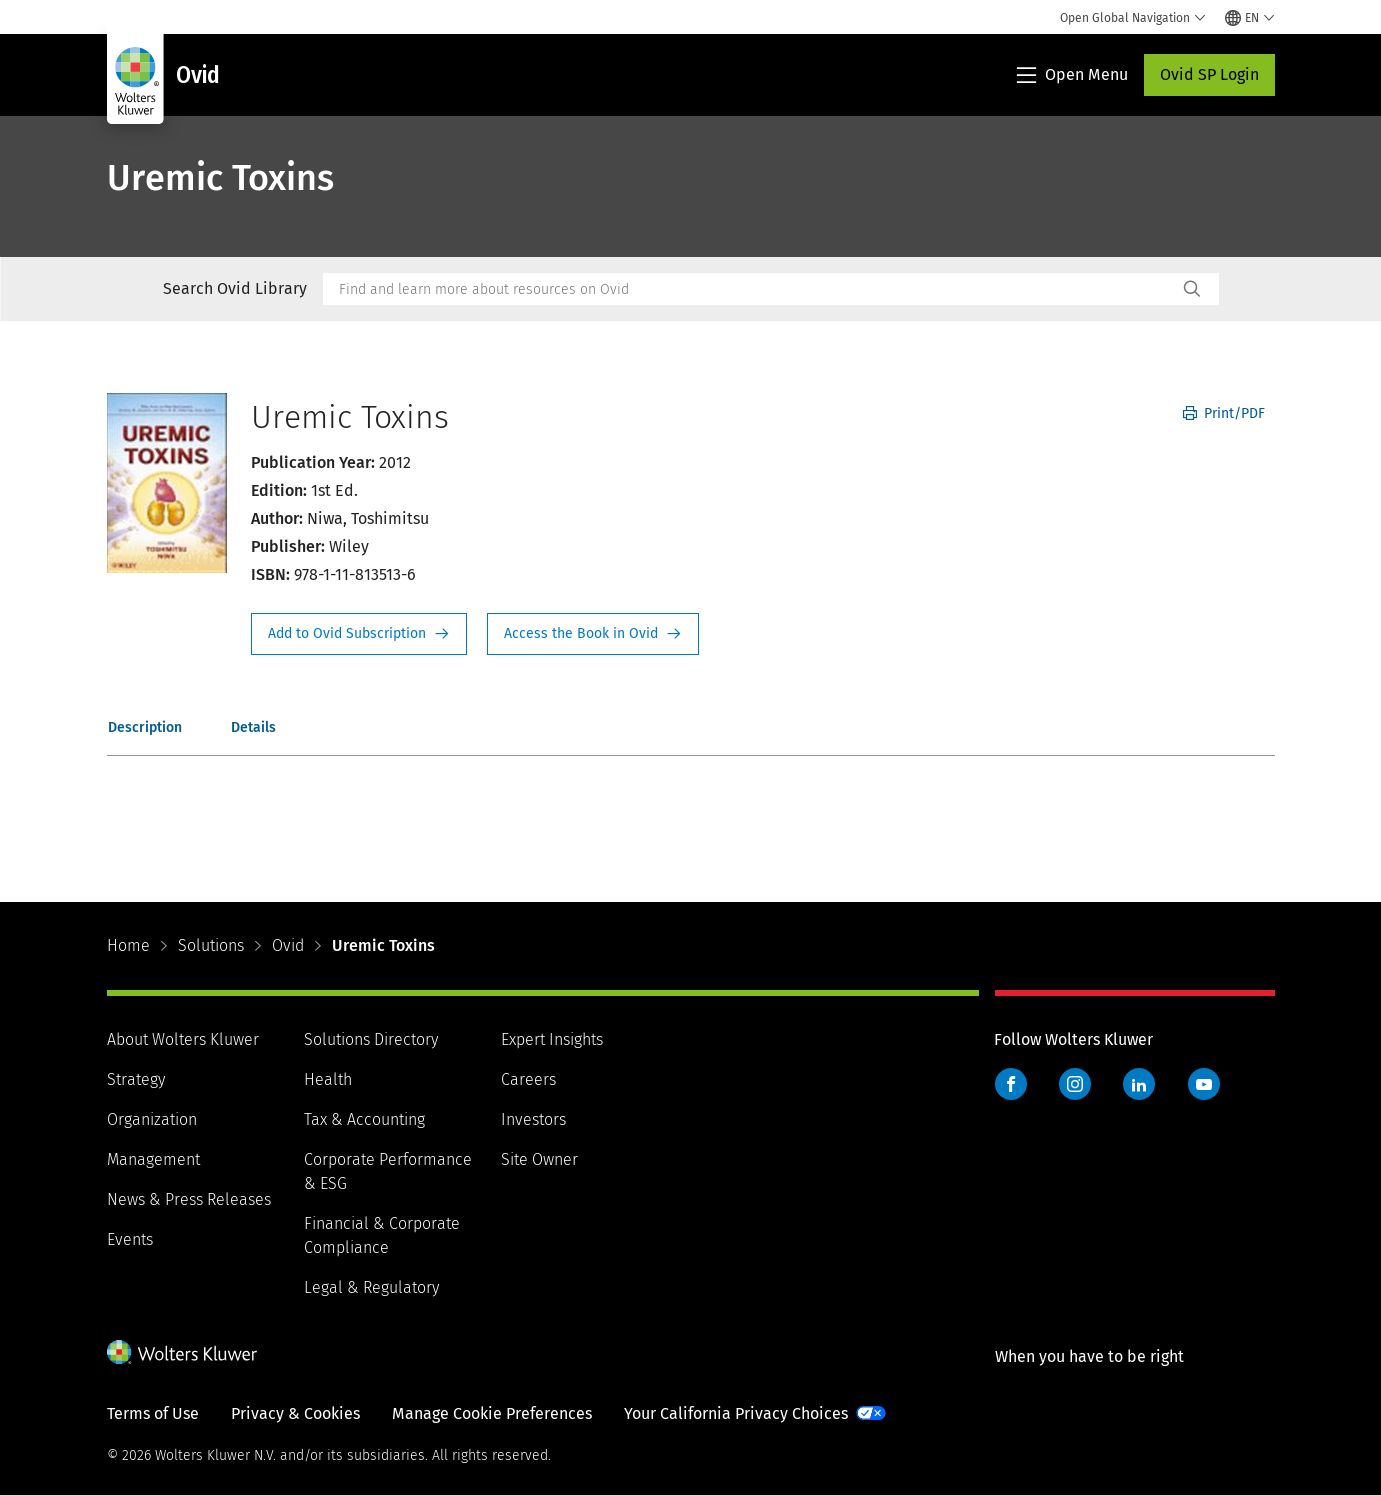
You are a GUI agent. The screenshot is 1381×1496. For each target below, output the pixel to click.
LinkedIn (1139, 1084)
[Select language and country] (1250, 18)
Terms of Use (153, 1413)
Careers (528, 1079)
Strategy (136, 1079)
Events (130, 1239)
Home (128, 945)
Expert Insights (552, 1039)
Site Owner (539, 1159)
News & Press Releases (189, 1199)
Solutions (211, 945)
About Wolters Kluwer (183, 1039)
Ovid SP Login (1209, 74)
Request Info (359, 634)
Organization (152, 1119)
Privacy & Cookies (295, 1413)
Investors (533, 1119)
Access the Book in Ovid (593, 634)
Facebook (1011, 1084)
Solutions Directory (371, 1039)
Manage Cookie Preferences (492, 1413)
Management (153, 1159)
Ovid (288, 945)
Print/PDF (1224, 413)
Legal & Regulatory (371, 1287)
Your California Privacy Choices (736, 1413)
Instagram (1075, 1084)
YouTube (1204, 1084)
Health (328, 1079)
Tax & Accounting (364, 1119)
